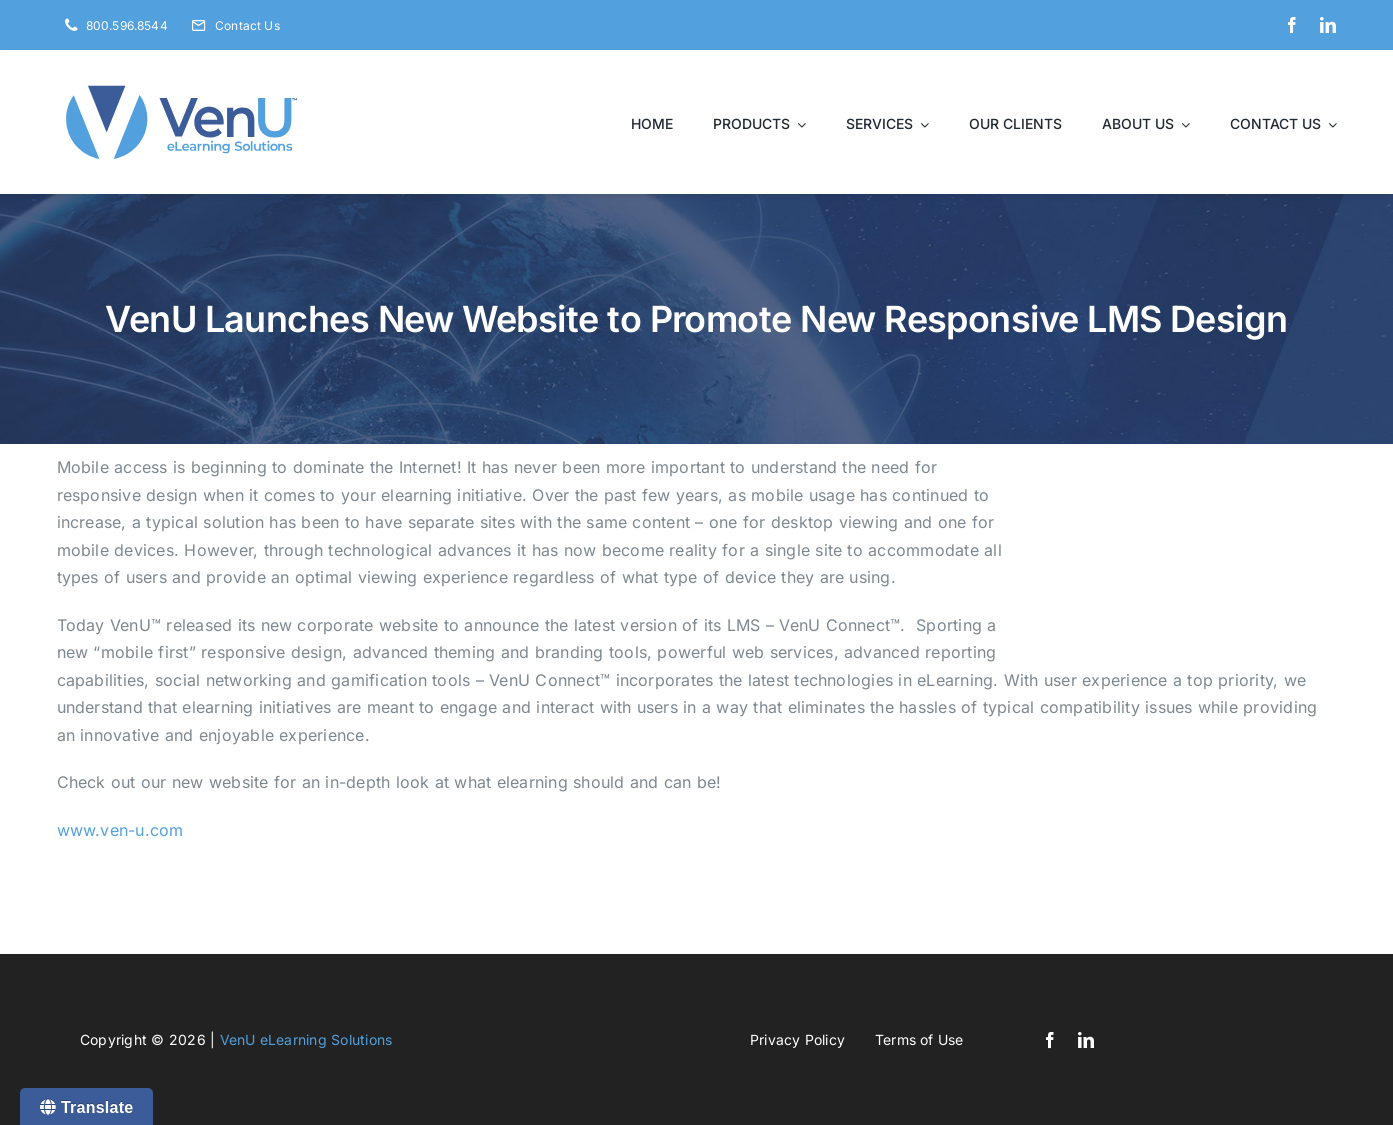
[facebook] (1292, 25)
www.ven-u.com (120, 830)
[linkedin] (1328, 25)
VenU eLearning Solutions (306, 1039)
